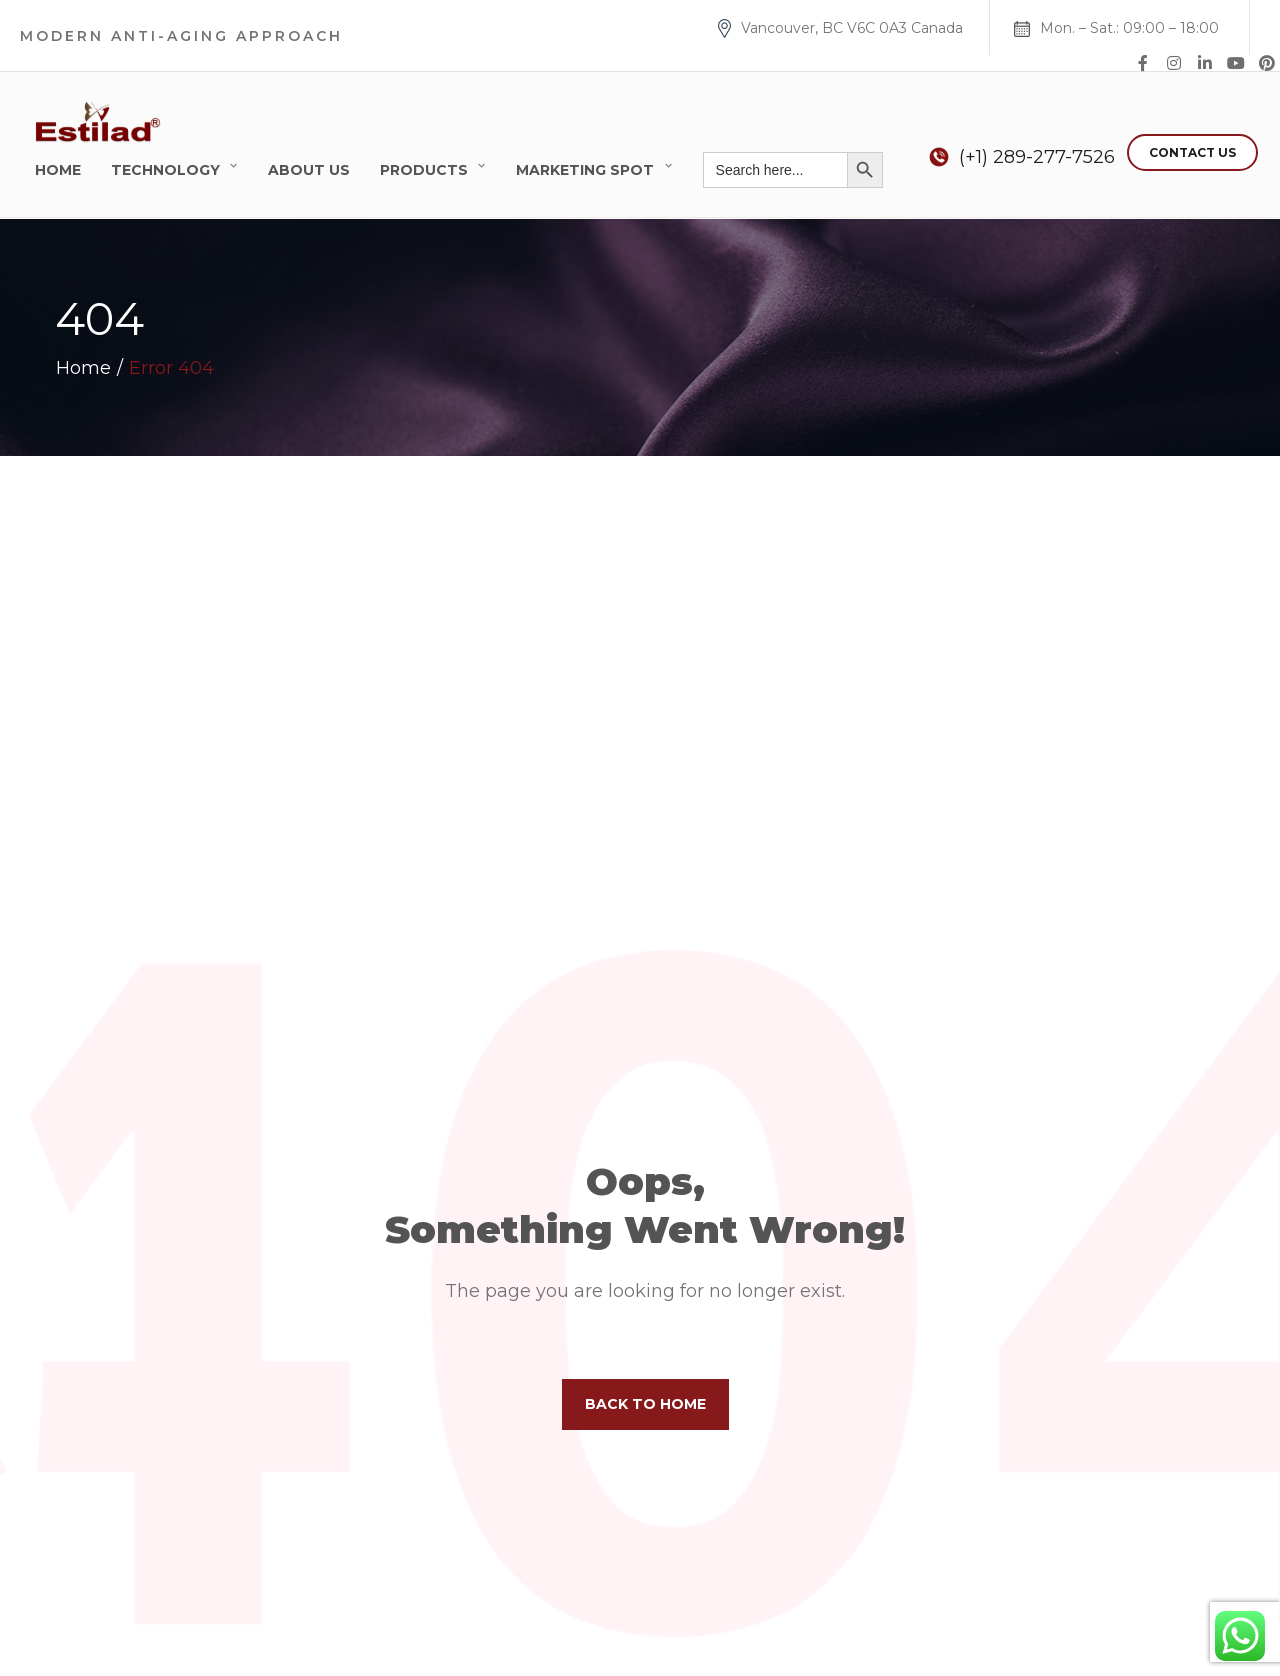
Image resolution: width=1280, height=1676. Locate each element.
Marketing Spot (585, 170)
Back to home (645, 1404)
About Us (309, 170)
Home (58, 170)
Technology (165, 170)
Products (424, 170)
